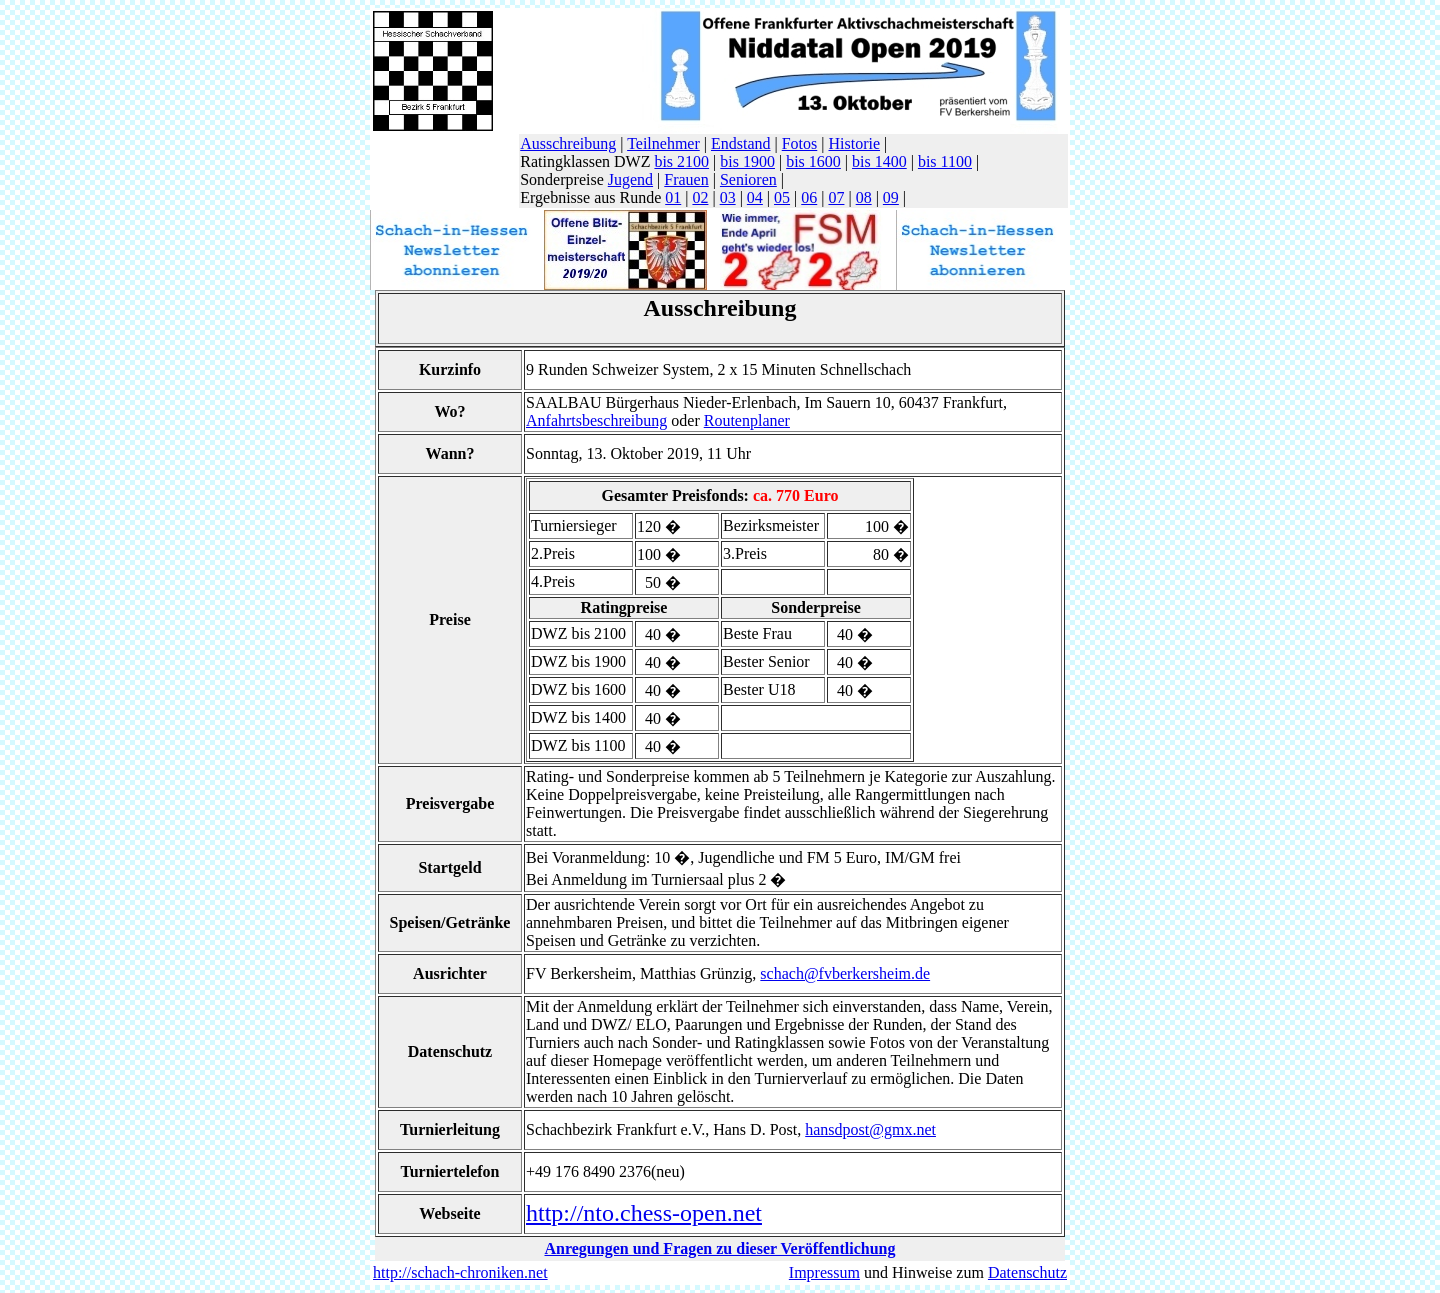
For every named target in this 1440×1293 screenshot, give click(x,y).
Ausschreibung (568, 143)
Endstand (741, 143)
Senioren (748, 179)
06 (809, 197)
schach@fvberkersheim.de (845, 973)
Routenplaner (747, 420)
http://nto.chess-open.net (644, 1213)
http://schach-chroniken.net (460, 1272)
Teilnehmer (663, 143)
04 (755, 197)
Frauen (686, 179)
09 (891, 197)
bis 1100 (945, 161)
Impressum (824, 1272)
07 (836, 197)
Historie (854, 143)
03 (728, 197)
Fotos (800, 143)
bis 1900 (747, 161)
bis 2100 (681, 161)
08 (864, 197)
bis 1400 (879, 161)
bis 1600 (813, 161)
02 (700, 197)
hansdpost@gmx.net (870, 1129)
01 (673, 197)
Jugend (630, 179)
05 (782, 197)
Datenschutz (1027, 1272)
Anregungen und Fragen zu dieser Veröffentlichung (720, 1248)
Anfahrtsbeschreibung (596, 420)
